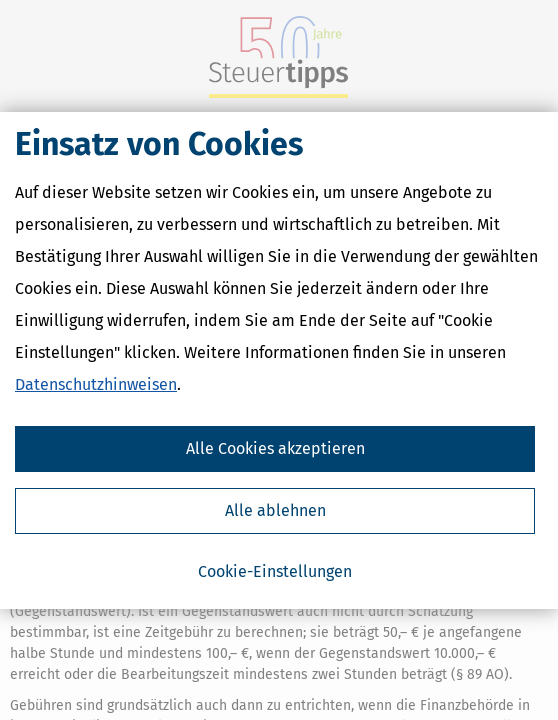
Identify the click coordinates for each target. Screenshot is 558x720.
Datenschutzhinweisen (96, 384)
